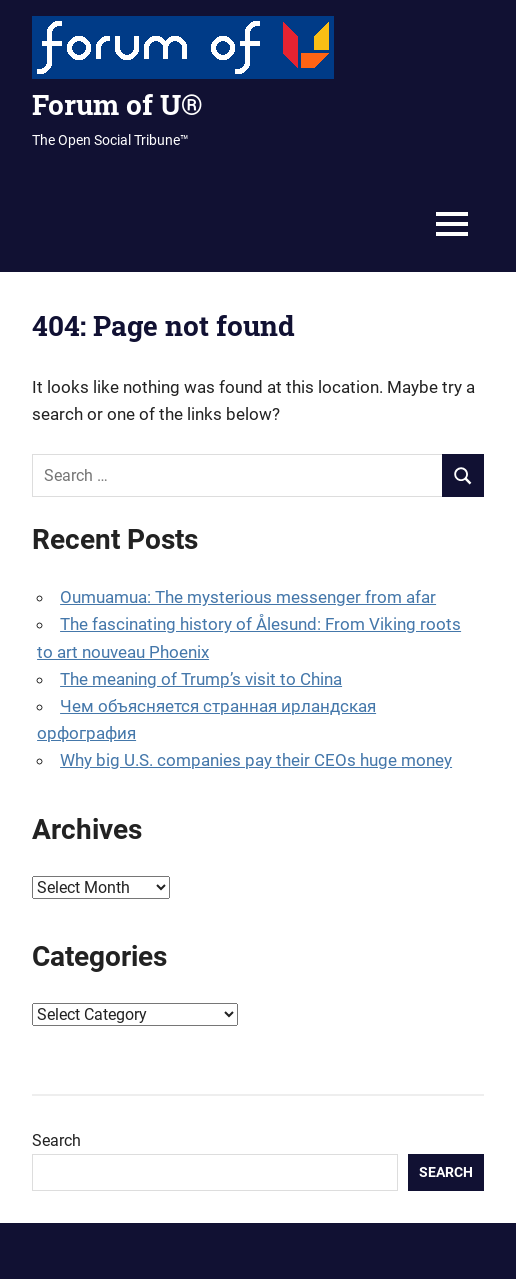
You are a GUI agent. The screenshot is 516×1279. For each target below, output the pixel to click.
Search (56, 1140)
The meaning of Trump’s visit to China (201, 679)
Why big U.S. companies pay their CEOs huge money (256, 760)
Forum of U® (117, 104)
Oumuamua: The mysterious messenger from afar (248, 597)
